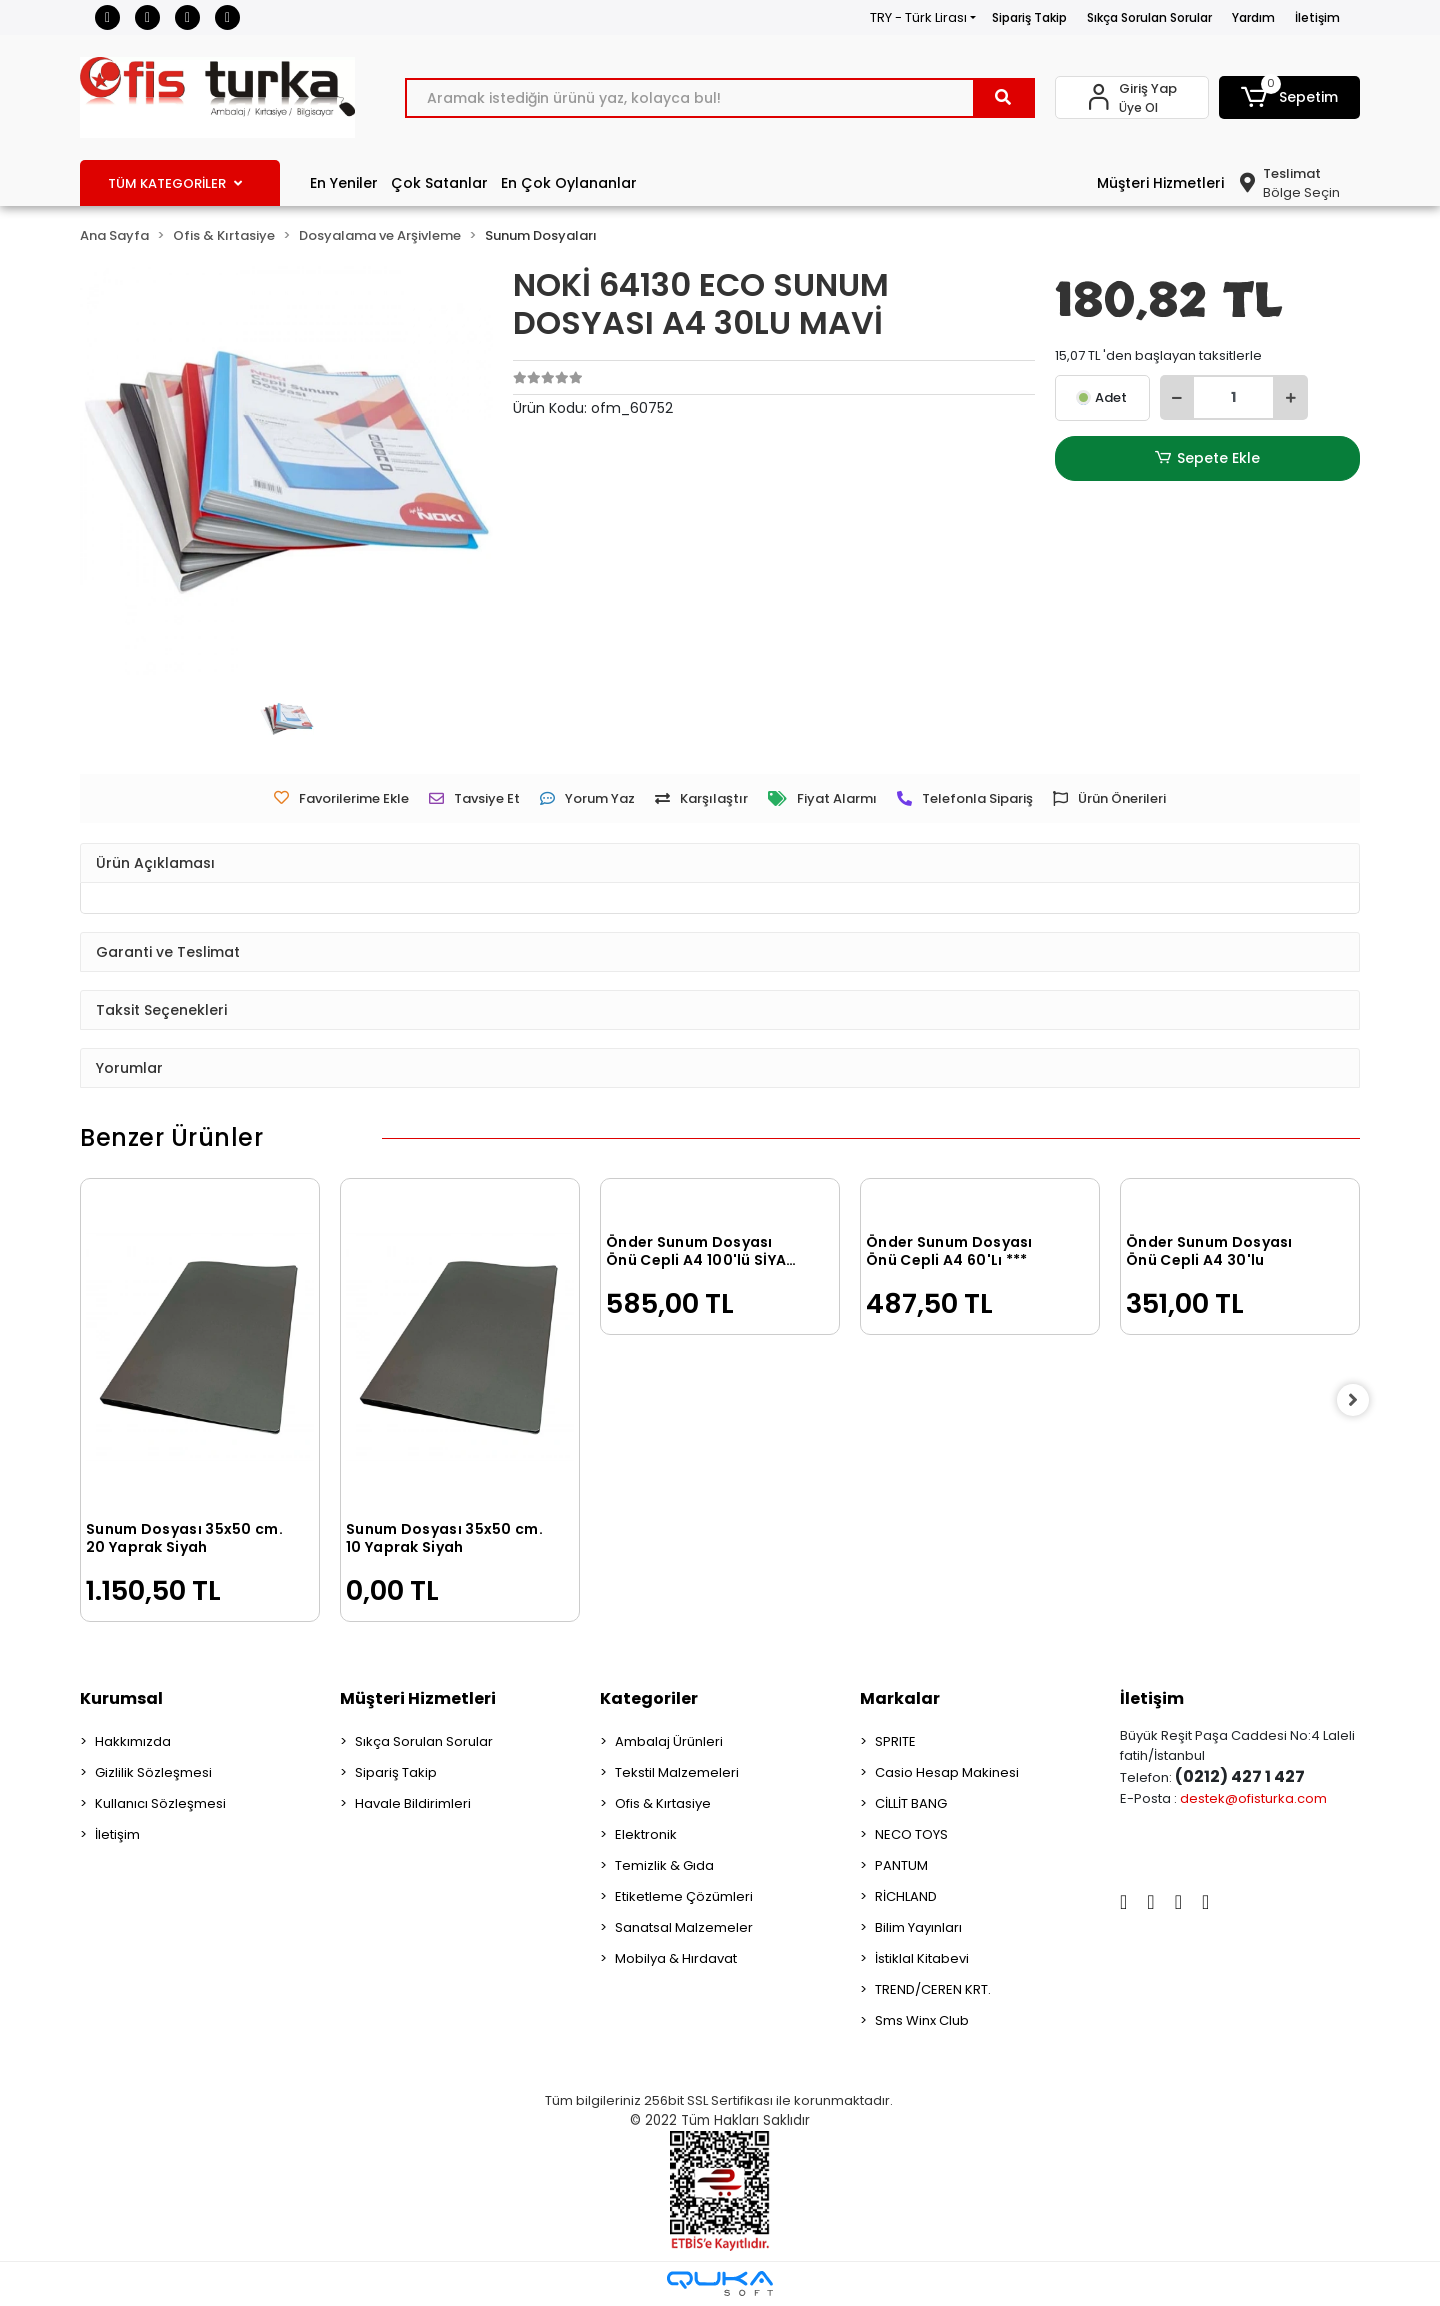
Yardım (1253, 17)
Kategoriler (649, 1698)
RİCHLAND (906, 1896)
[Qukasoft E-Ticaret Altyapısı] (720, 2283)
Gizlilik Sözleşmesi (153, 1772)
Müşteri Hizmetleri (1160, 183)
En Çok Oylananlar (569, 183)
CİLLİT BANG (911, 1803)
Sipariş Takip (1029, 17)
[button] (1290, 97)
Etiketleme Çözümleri (684, 1896)
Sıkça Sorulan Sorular (1149, 17)
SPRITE (895, 1741)
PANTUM (901, 1865)
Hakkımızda (133, 1741)
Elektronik (646, 1834)
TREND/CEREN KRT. (933, 1989)
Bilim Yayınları (918, 1927)
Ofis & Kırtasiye (663, 1803)
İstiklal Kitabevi (922, 1958)
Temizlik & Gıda (664, 1865)
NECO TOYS (911, 1834)
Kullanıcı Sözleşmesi (160, 1803)
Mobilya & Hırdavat (676, 1958)
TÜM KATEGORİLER (175, 183)
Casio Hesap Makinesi (947, 1772)
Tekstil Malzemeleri (677, 1772)
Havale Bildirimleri (413, 1803)
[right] (1360, 1400)
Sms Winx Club (922, 2020)
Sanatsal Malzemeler (684, 1927)
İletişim (1317, 17)
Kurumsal (121, 1698)
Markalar (900, 1698)
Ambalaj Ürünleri (669, 1741)
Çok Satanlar (439, 183)
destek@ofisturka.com (1253, 1798)
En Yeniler (344, 183)
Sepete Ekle (1207, 458)
